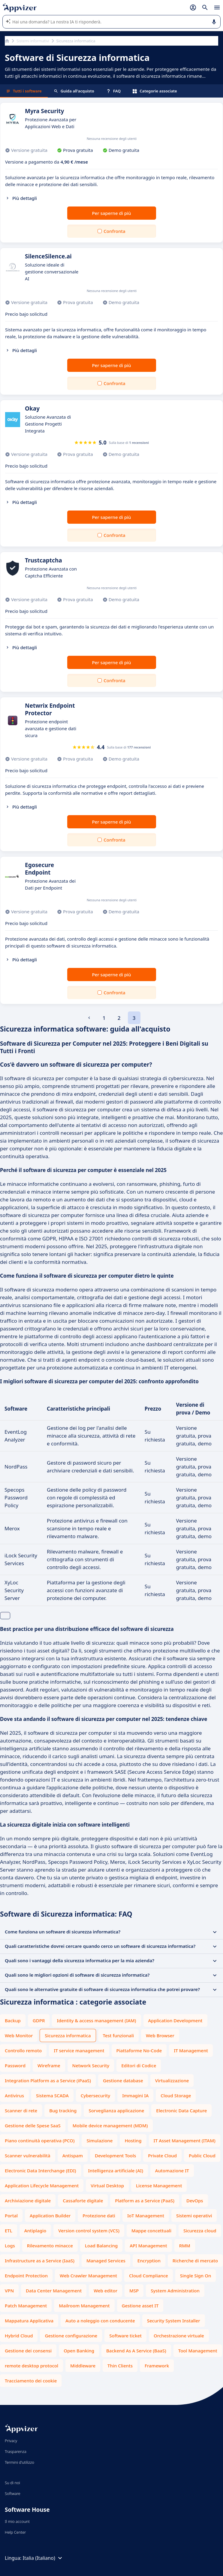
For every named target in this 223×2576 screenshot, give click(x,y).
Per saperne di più (111, 213)
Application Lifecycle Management (42, 2186)
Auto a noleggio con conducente (100, 2321)
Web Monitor (19, 2035)
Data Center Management (54, 2291)
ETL (8, 2231)
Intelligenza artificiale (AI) (115, 2171)
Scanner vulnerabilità (27, 2156)
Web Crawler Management (88, 2276)
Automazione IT (172, 2171)
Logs (10, 2246)
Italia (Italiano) (43, 2558)
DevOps (194, 2201)
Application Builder (50, 2216)
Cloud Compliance (148, 2276)
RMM (184, 2246)
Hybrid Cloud (19, 2336)
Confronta (114, 231)
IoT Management (145, 2216)
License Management (159, 2186)
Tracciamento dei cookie (31, 2381)
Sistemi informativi (33, 41)
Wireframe (49, 2065)
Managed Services (105, 2261)
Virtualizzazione (172, 2080)
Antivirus (14, 2095)
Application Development (175, 2020)
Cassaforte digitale (83, 2201)
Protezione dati (99, 2216)
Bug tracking (63, 2110)
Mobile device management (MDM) (110, 2126)
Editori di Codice (138, 2065)
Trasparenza (15, 2451)
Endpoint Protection (26, 2276)
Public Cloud (202, 2156)
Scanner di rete (21, 2110)
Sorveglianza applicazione (116, 2110)
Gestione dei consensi (28, 2351)
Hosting (133, 2141)
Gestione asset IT (140, 2306)
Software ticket (125, 2336)
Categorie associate (155, 91)
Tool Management (197, 2351)
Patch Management (26, 2306)
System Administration (175, 2291)
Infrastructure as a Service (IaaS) (39, 2261)
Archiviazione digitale (28, 2201)
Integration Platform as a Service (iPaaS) (48, 2080)
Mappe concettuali (151, 2231)
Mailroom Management (84, 2306)
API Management (148, 2246)
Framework (157, 2366)
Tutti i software (24, 91)
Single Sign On (195, 2276)
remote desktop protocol (31, 2366)
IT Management (191, 2050)
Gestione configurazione (71, 2336)
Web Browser (160, 2035)
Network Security (91, 2065)
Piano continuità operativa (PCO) (39, 2141)
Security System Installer (173, 2321)
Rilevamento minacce (50, 2246)
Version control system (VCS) (88, 2231)
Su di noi (12, 2482)
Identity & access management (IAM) (96, 2020)
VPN (9, 2291)
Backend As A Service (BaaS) (136, 2351)
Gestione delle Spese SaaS (33, 2126)
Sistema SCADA (52, 2095)
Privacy (11, 2440)
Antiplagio (35, 2231)
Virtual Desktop (107, 2186)
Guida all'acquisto (74, 91)
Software (12, 2493)
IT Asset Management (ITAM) (184, 2141)
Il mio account (17, 2521)
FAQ (113, 91)
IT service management (79, 2050)
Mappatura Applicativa (29, 2321)
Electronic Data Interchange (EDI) (40, 2171)
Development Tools (115, 2156)
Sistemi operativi (194, 2216)
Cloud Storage (176, 2095)
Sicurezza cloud (199, 2231)
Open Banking (79, 2351)
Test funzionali (118, 2035)
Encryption (149, 2261)
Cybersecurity (95, 2095)
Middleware (82, 2366)
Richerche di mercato (195, 2261)
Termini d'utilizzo (19, 2462)
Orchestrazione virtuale (179, 2336)
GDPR (39, 2020)
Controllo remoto (23, 2050)
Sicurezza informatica (68, 2035)
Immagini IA (135, 2095)
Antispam (72, 2156)
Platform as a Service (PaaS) (144, 2201)
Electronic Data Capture (181, 2110)
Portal (11, 2216)
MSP (134, 2291)
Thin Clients (120, 2366)
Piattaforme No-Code (139, 2050)
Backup (13, 2020)
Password (15, 2065)
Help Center (15, 2532)
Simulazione (99, 2141)
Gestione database (123, 2080)
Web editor (105, 2291)
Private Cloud (162, 2156)
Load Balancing (101, 2246)
